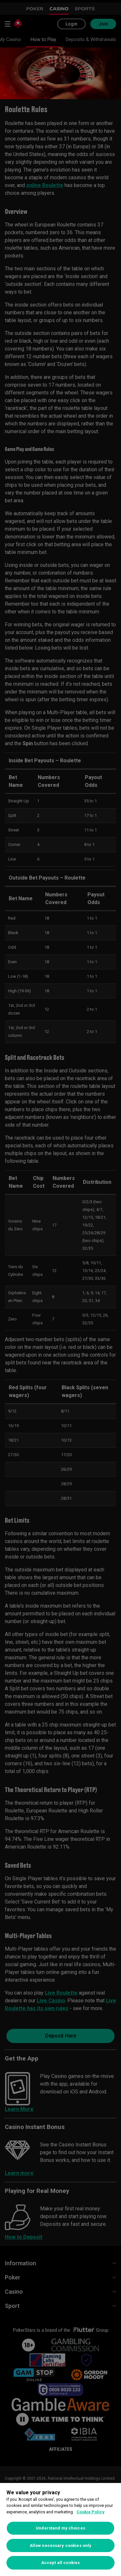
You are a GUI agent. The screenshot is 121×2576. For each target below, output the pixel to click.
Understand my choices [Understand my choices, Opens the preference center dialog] (60, 2528)
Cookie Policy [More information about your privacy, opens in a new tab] (90, 2511)
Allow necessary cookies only (61, 2545)
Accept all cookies (60, 2562)
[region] (60, 2529)
